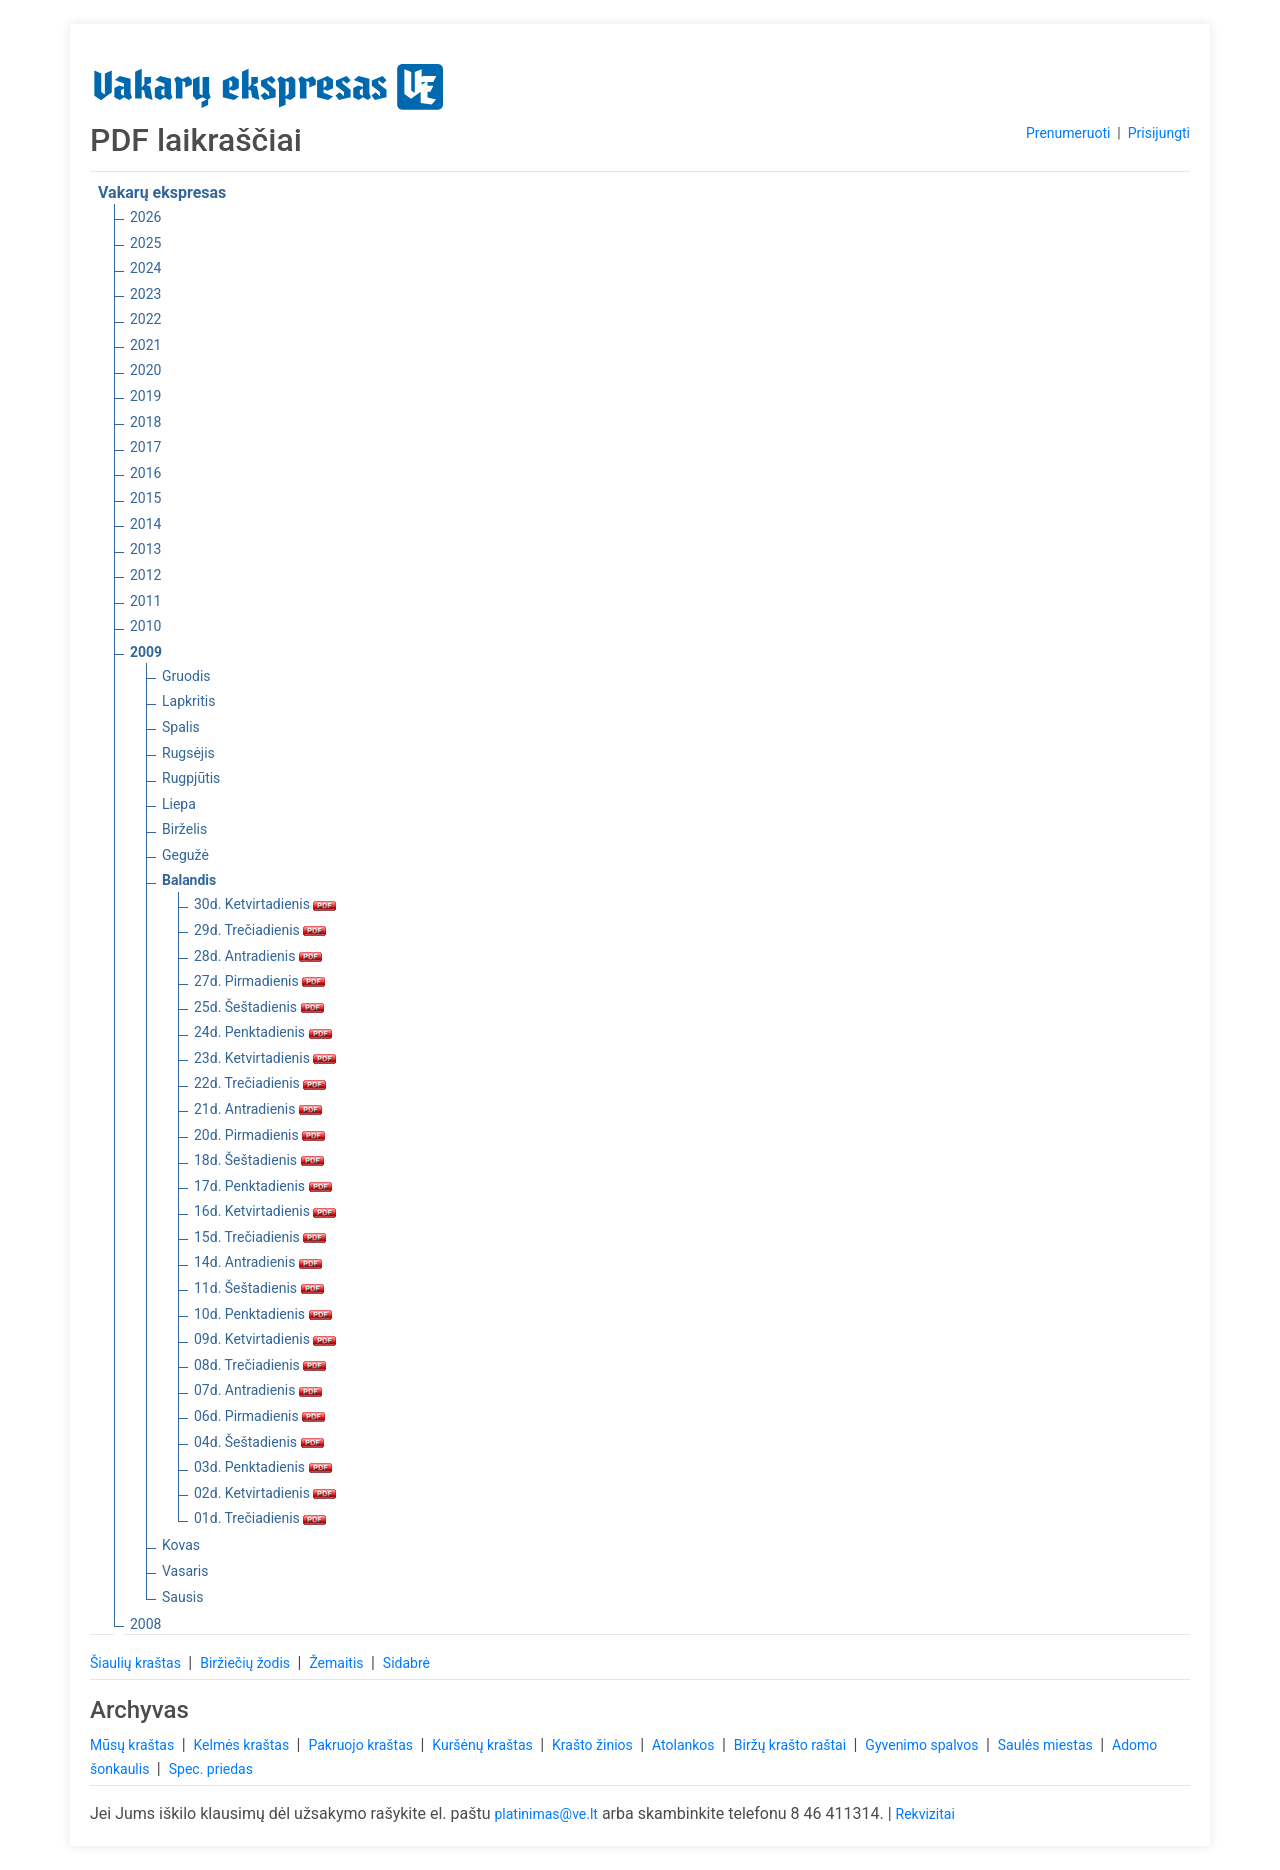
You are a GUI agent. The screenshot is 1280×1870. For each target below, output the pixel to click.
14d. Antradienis (258, 1262)
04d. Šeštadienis (259, 1442)
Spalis (181, 727)
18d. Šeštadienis (259, 1160)
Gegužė (185, 855)
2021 (145, 345)
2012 (145, 575)
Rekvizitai (925, 1814)
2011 (145, 601)
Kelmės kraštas (242, 1745)
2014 (145, 524)
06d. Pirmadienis (259, 1416)
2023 (145, 294)
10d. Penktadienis (263, 1314)
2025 (145, 243)
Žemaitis (338, 1663)
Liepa (179, 804)
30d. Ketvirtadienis (265, 904)
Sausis (183, 1597)
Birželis (184, 829)
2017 (145, 447)
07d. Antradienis (258, 1390)
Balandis (189, 880)
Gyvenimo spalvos (923, 1745)
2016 (145, 473)
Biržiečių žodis (246, 1663)
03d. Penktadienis (263, 1467)
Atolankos (685, 1745)
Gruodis (186, 676)
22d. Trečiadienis (260, 1083)
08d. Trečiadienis (260, 1365)
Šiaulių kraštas (137, 1663)
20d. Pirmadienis (259, 1135)
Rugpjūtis (191, 778)
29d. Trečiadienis (260, 930)
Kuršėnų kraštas (484, 1745)
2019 (145, 396)
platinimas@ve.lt (545, 1814)
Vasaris (185, 1571)
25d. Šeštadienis (259, 1007)
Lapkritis (188, 701)
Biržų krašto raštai (792, 1745)
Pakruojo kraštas (362, 1745)
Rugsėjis (188, 753)
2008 (145, 1624)
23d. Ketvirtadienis (265, 1058)
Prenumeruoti (1068, 133)
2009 (146, 652)
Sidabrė (406, 1663)
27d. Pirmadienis (259, 981)
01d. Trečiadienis (260, 1518)
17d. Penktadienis (263, 1186)
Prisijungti (1159, 133)
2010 (145, 626)
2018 (145, 422)
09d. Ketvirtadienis (265, 1339)
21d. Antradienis (258, 1109)
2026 (145, 217)
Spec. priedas (211, 1769)
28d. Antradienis (258, 956)
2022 (145, 319)
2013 (145, 549)
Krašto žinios (594, 1745)
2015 (145, 498)
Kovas (181, 1545)
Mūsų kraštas (134, 1745)
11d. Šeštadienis (259, 1288)
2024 (145, 268)
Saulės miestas (1047, 1745)
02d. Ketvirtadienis (265, 1493)
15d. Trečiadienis (260, 1237)
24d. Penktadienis (263, 1032)
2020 (145, 370)
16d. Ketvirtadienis (265, 1211)
